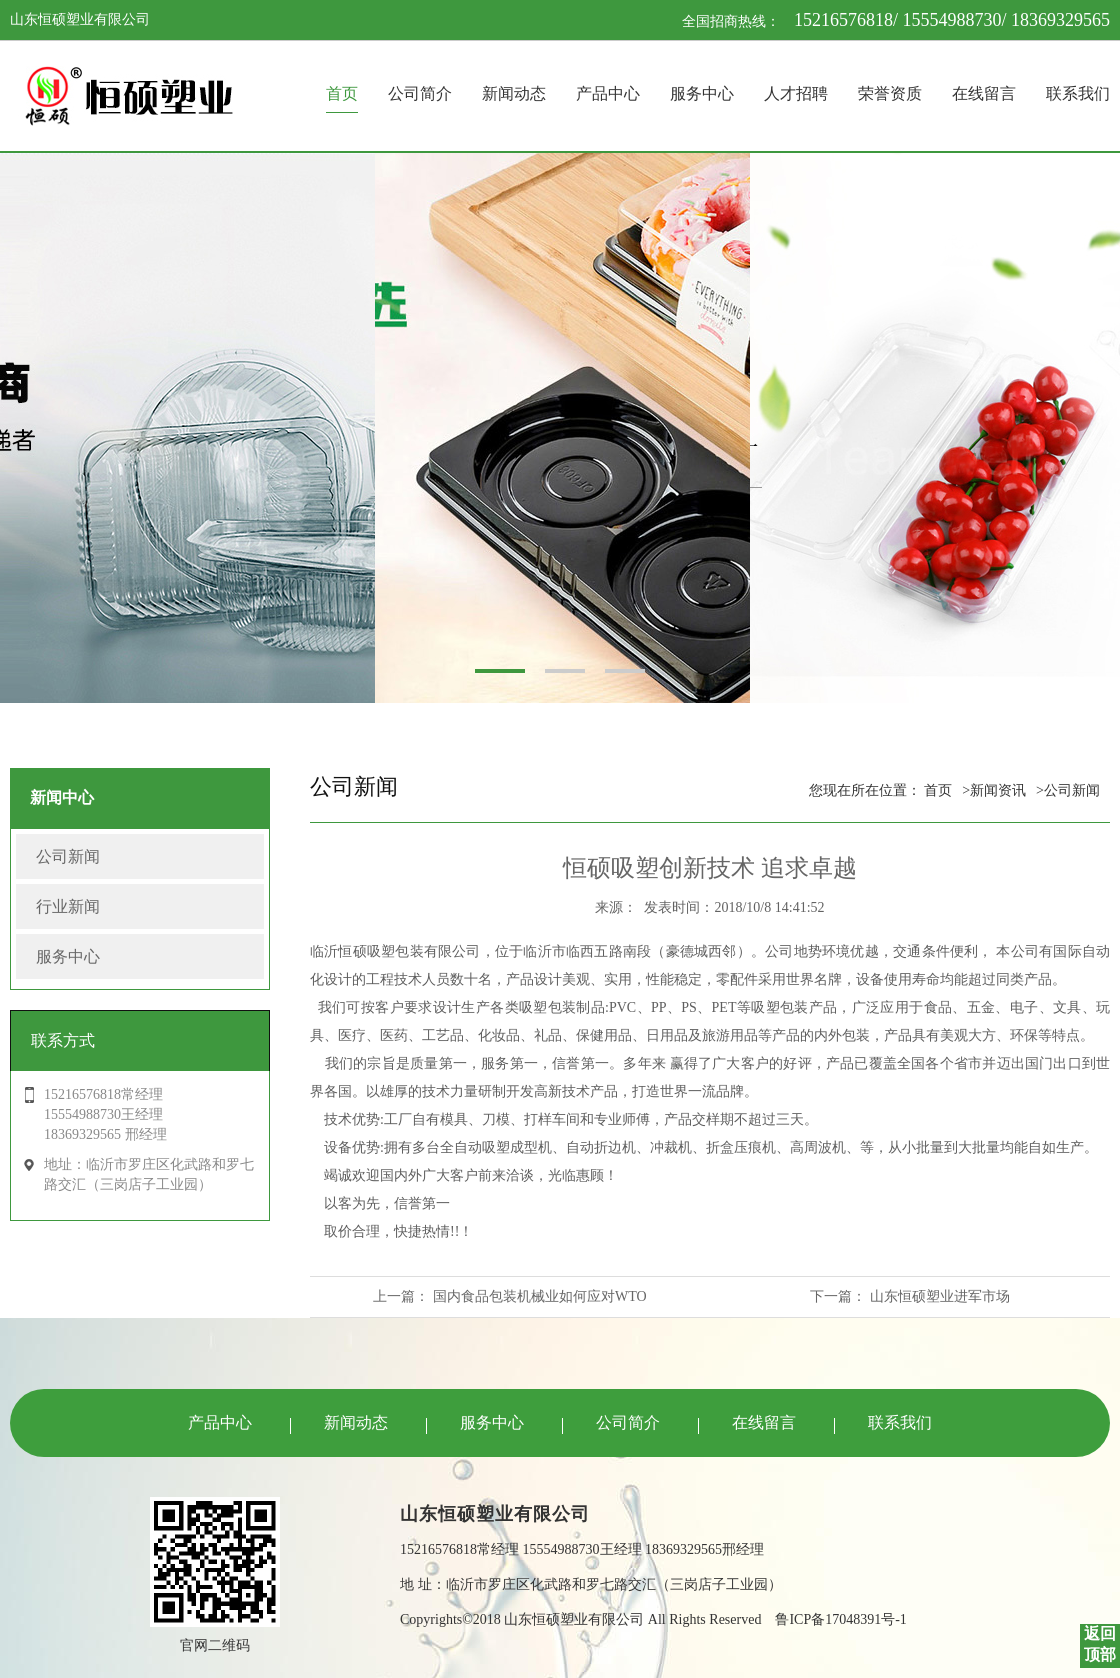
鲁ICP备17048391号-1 (840, 1619)
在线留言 (984, 93)
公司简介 (420, 93)
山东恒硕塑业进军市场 (940, 1296)
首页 (342, 93)
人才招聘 (796, 93)
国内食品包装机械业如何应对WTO (540, 1296)
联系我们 (1078, 93)
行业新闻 (68, 906)
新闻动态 (514, 93)
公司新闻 (68, 856)
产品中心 (608, 93)
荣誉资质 (890, 93)
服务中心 (702, 93)
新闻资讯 (998, 790)
